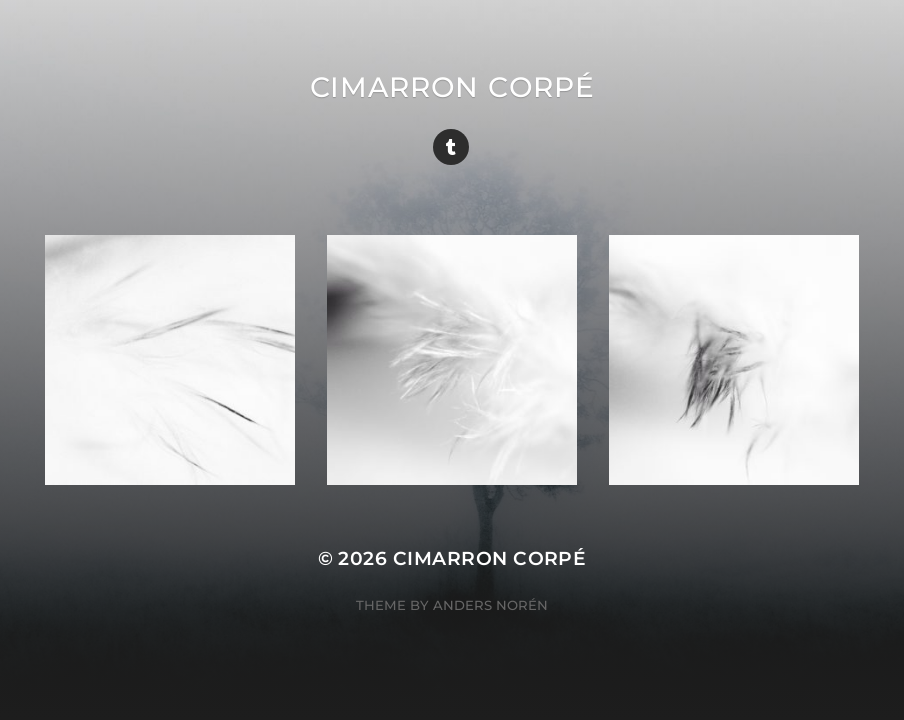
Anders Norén (490, 605)
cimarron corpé (452, 87)
